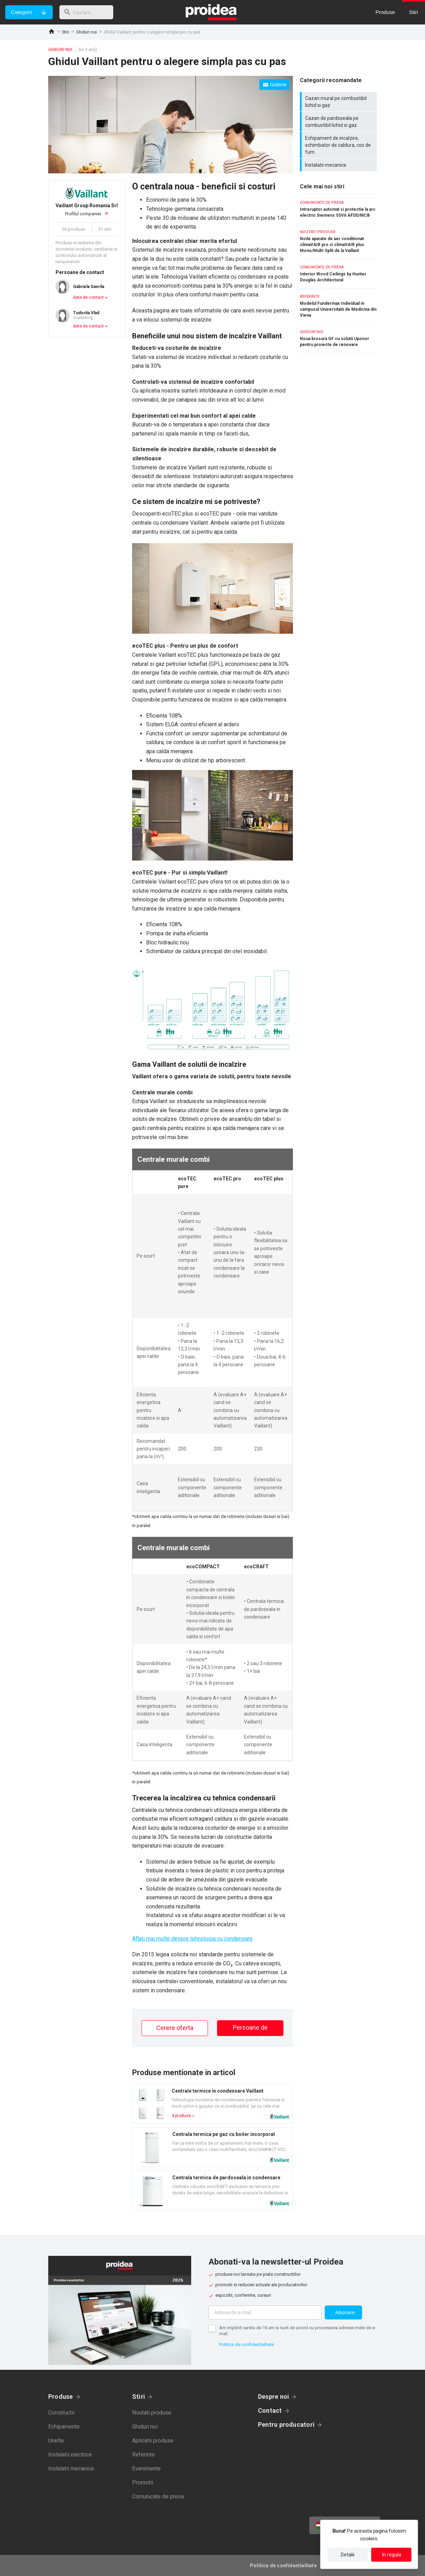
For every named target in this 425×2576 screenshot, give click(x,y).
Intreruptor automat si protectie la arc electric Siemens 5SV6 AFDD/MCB (338, 209)
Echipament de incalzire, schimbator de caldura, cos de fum (339, 145)
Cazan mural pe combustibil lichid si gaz (339, 101)
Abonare (345, 2312)
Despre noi (273, 2396)
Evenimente (146, 2468)
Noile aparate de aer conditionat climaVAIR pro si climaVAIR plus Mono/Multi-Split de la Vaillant (338, 241)
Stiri (65, 32)
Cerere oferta (174, 2027)
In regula (391, 2555)
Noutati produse (151, 2412)
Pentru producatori (286, 2424)
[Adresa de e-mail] (265, 2312)
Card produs (212, 2103)
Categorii (21, 12)
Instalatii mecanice (339, 165)
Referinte (143, 2454)
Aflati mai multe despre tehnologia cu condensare (192, 1938)
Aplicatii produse (152, 2440)
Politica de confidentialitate (246, 2344)
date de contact (88, 297)
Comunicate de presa (158, 2496)
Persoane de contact (250, 2030)
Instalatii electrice (70, 2454)
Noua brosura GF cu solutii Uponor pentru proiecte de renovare (338, 338)
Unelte (56, 2440)
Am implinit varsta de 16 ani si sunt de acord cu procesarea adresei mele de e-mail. (297, 2330)
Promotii (142, 2482)
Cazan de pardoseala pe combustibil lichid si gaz (339, 121)
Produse (60, 2396)
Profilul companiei (87, 209)
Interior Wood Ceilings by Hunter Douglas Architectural (338, 273)
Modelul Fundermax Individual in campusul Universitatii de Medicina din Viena (338, 306)
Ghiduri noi (86, 32)
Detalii (347, 2555)
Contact (270, 2410)
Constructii (61, 2412)
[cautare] (88, 12)
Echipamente (64, 2426)
